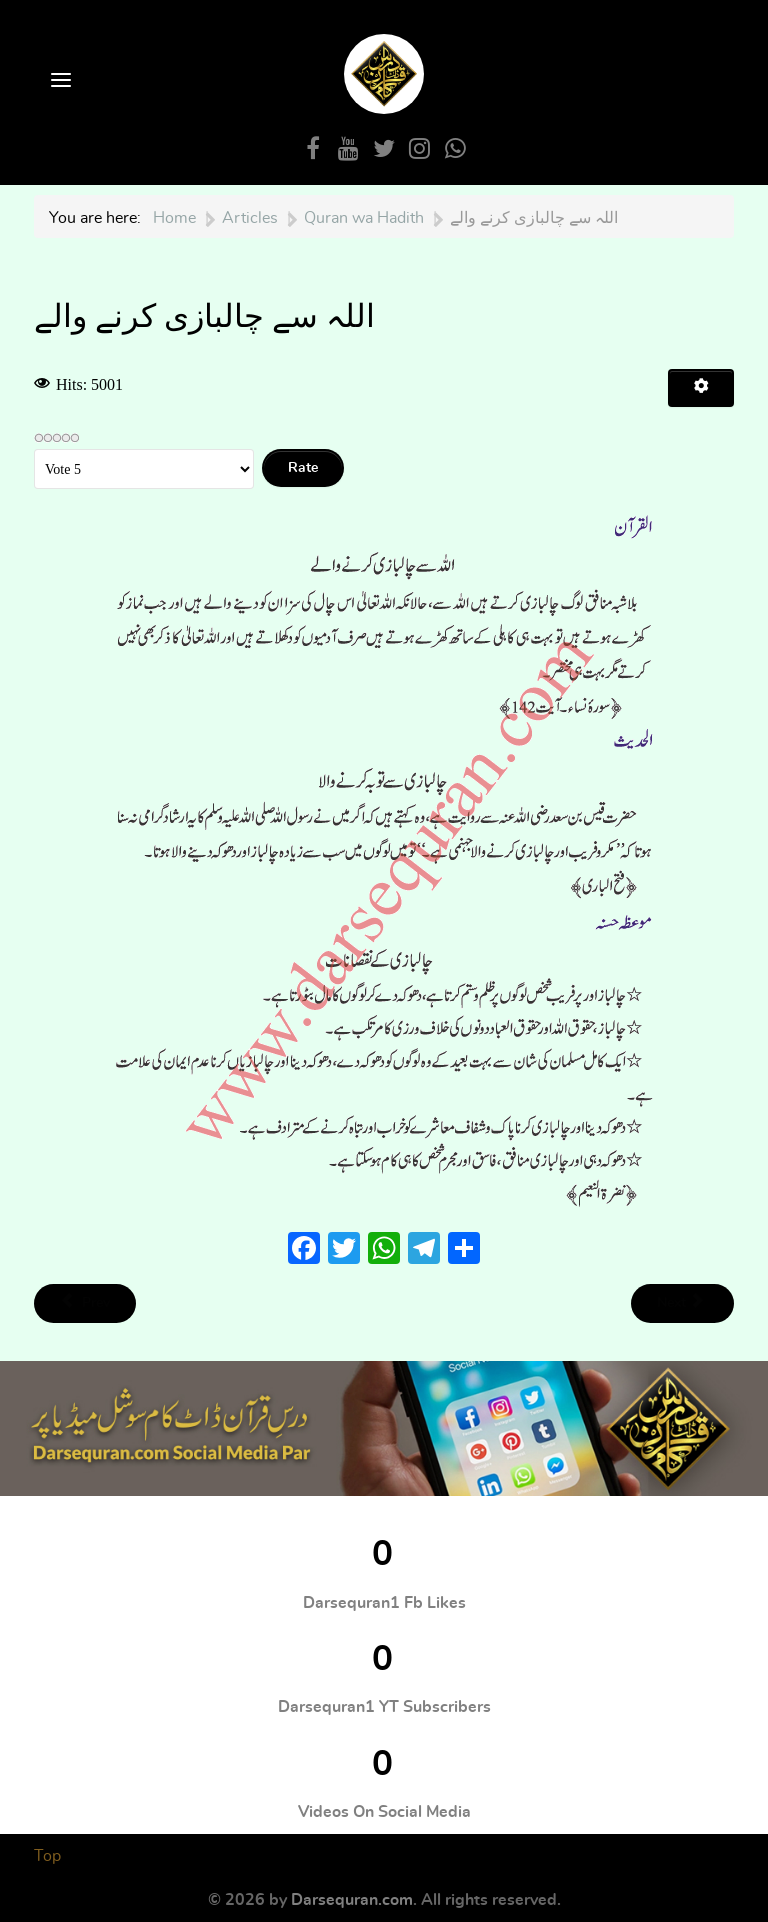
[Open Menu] (59, 81)
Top (47, 1856)
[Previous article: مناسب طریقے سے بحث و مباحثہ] (85, 1303)
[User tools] (701, 388)
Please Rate (34, 449)
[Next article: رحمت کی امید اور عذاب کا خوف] (682, 1303)
